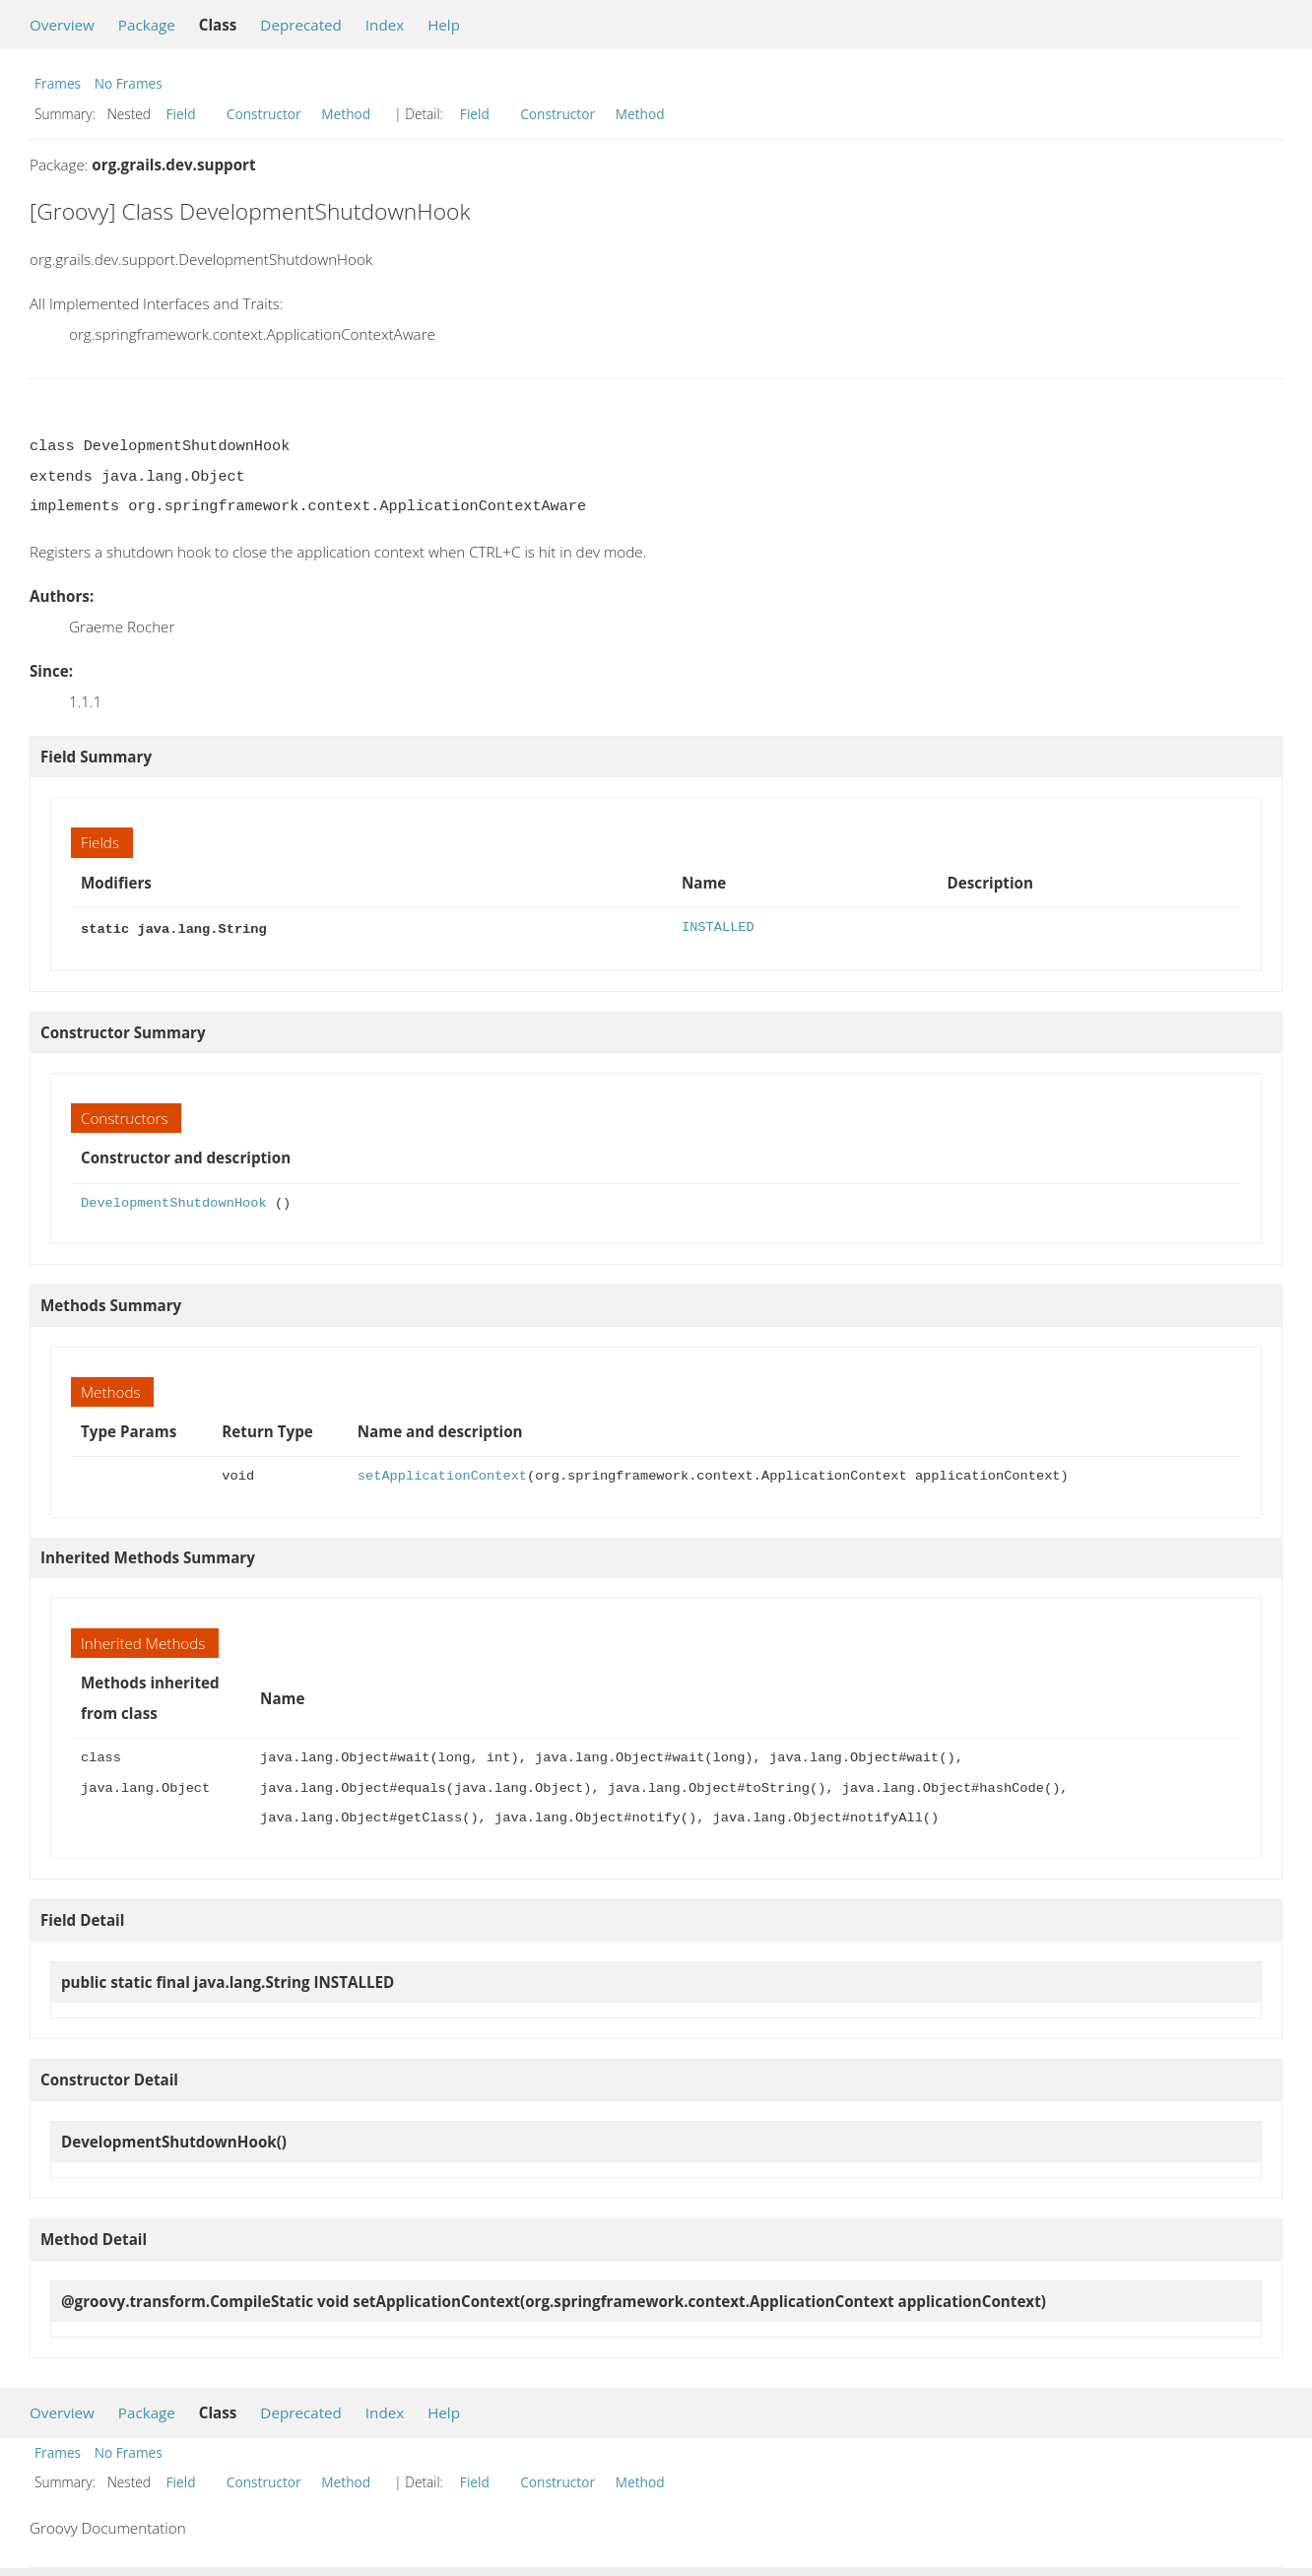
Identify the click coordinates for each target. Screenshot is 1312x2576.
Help (443, 24)
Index (384, 24)
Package (146, 24)
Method (345, 113)
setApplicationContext (442, 1474)
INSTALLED (718, 927)
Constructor (264, 113)
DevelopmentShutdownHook (174, 1201)
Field (181, 113)
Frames (57, 83)
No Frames (129, 83)
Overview (62, 24)
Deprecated (301, 24)
